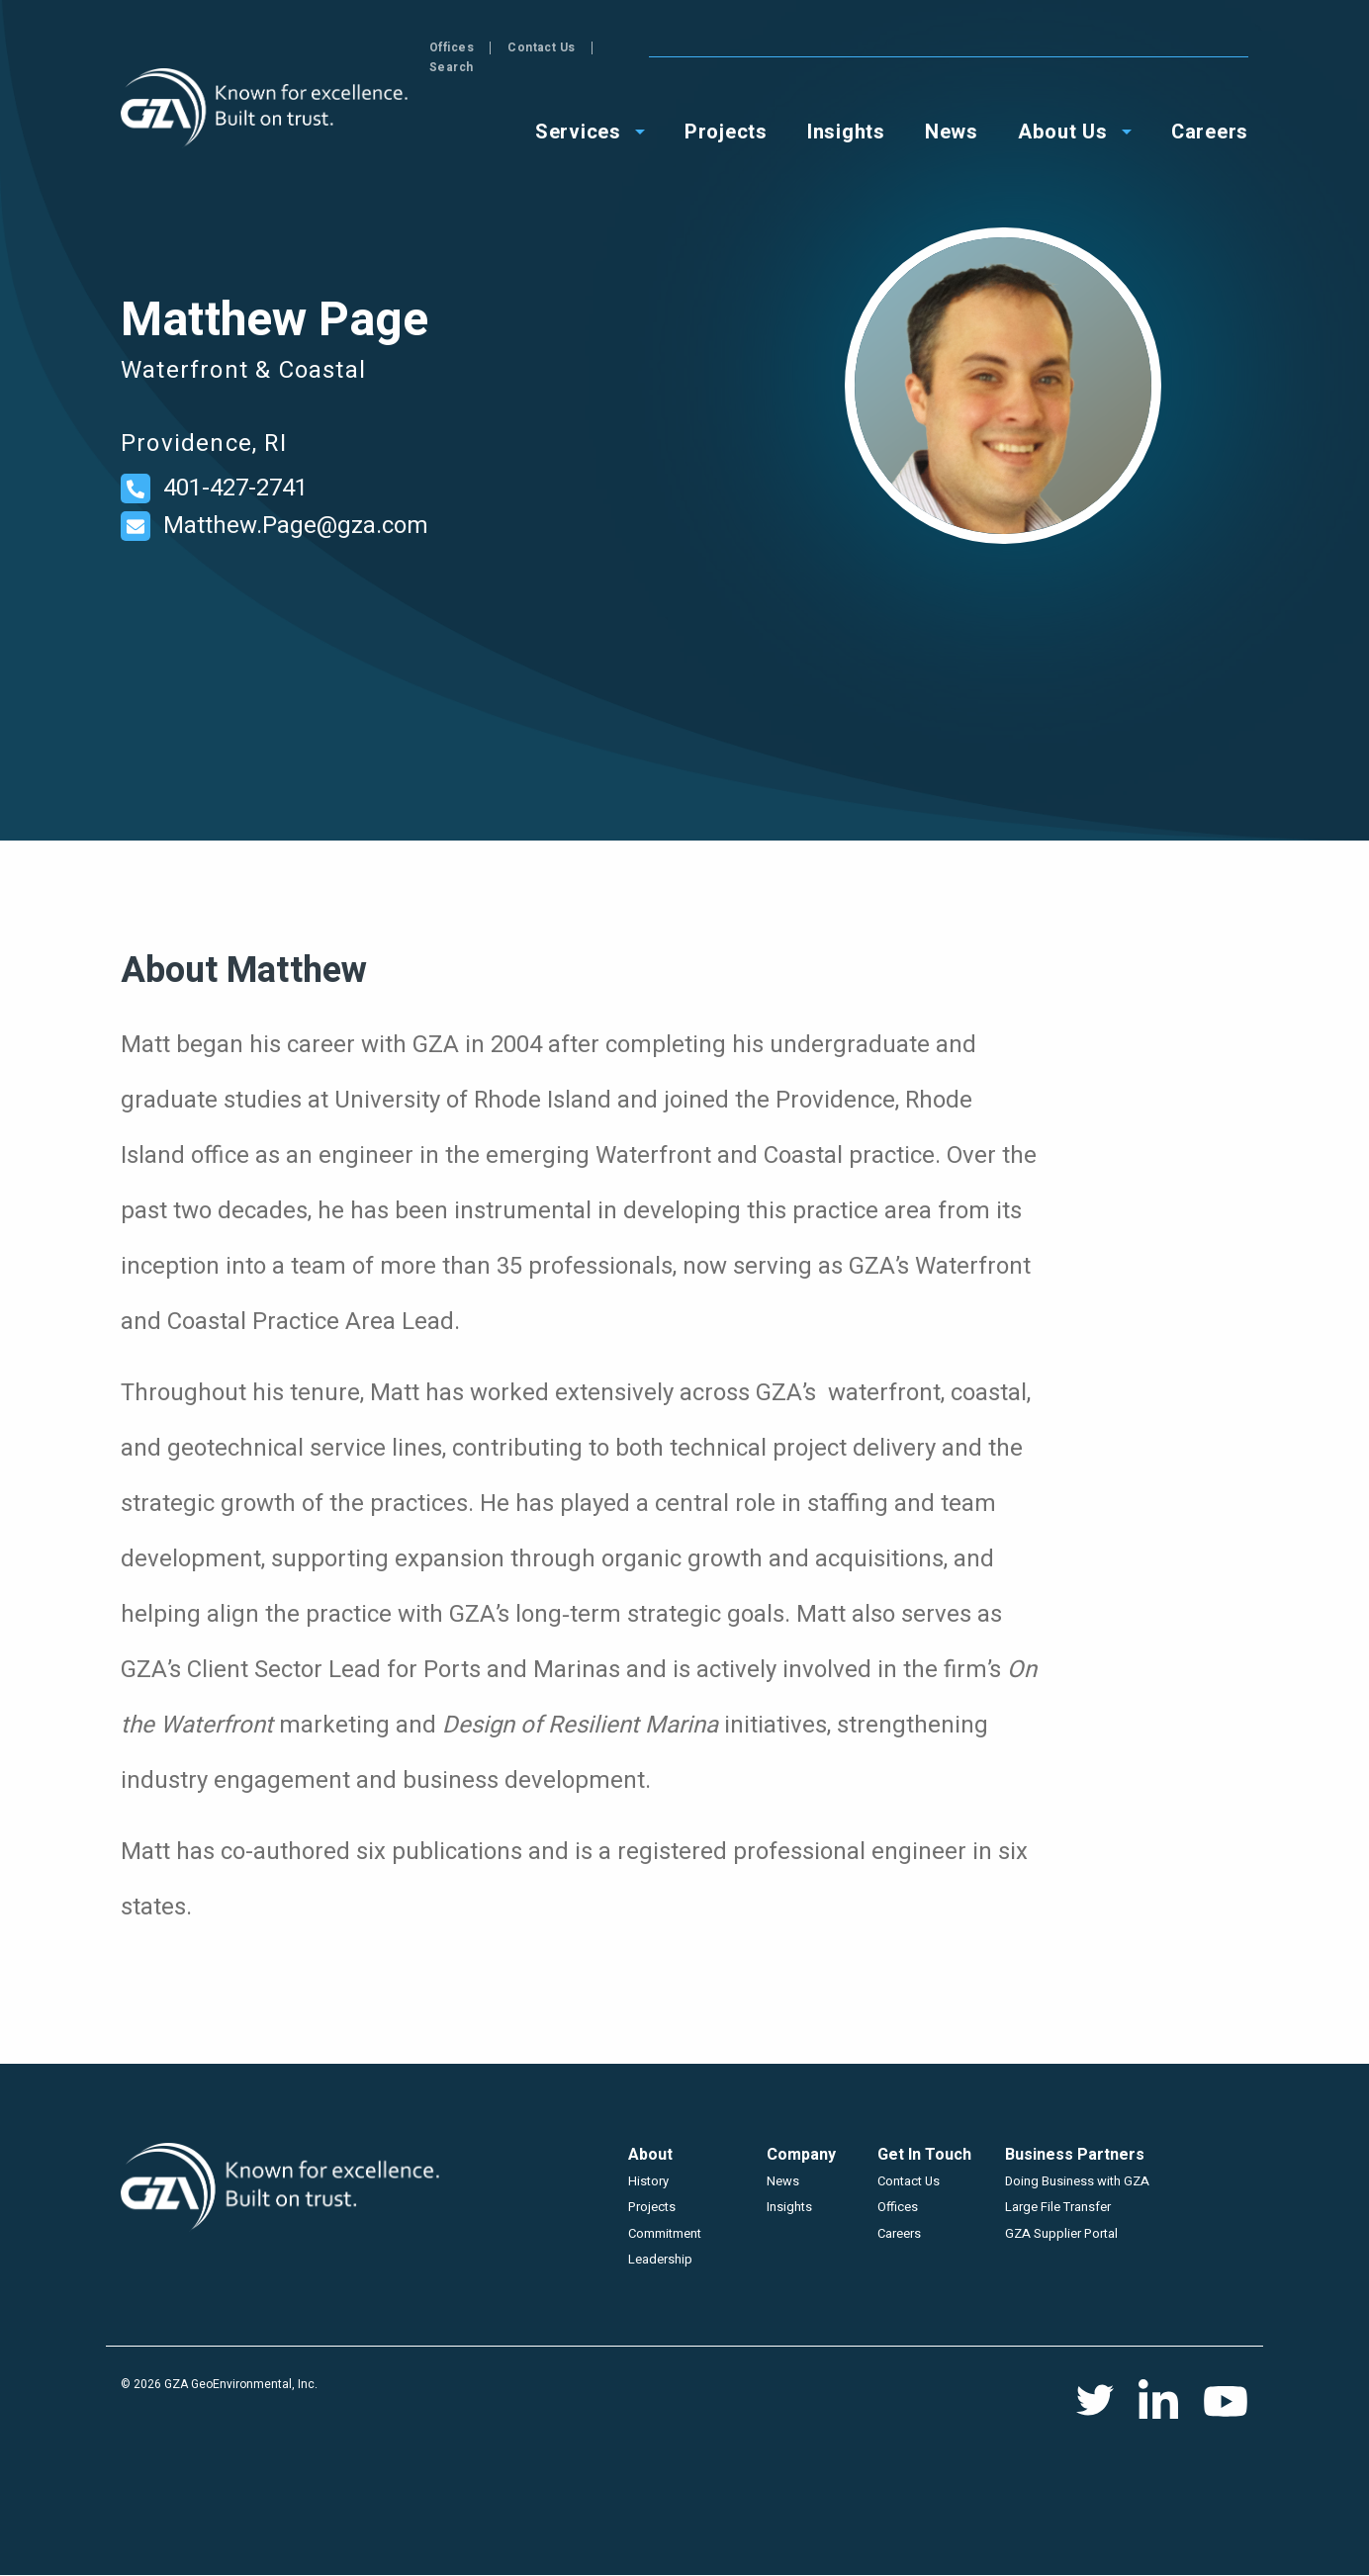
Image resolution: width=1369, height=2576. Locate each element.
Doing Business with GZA (1077, 2181)
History (648, 2181)
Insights (789, 2206)
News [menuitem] (951, 110)
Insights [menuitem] (846, 110)
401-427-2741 (235, 488)
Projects (652, 2206)
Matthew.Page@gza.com (295, 525)
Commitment (664, 2233)
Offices (1047, 47)
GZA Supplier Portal (1061, 2233)
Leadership (660, 2259)
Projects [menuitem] (726, 110)
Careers (899, 2233)
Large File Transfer (1058, 2206)
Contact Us (1137, 47)
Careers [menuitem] (1209, 110)
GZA (266, 108)
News (783, 2181)
